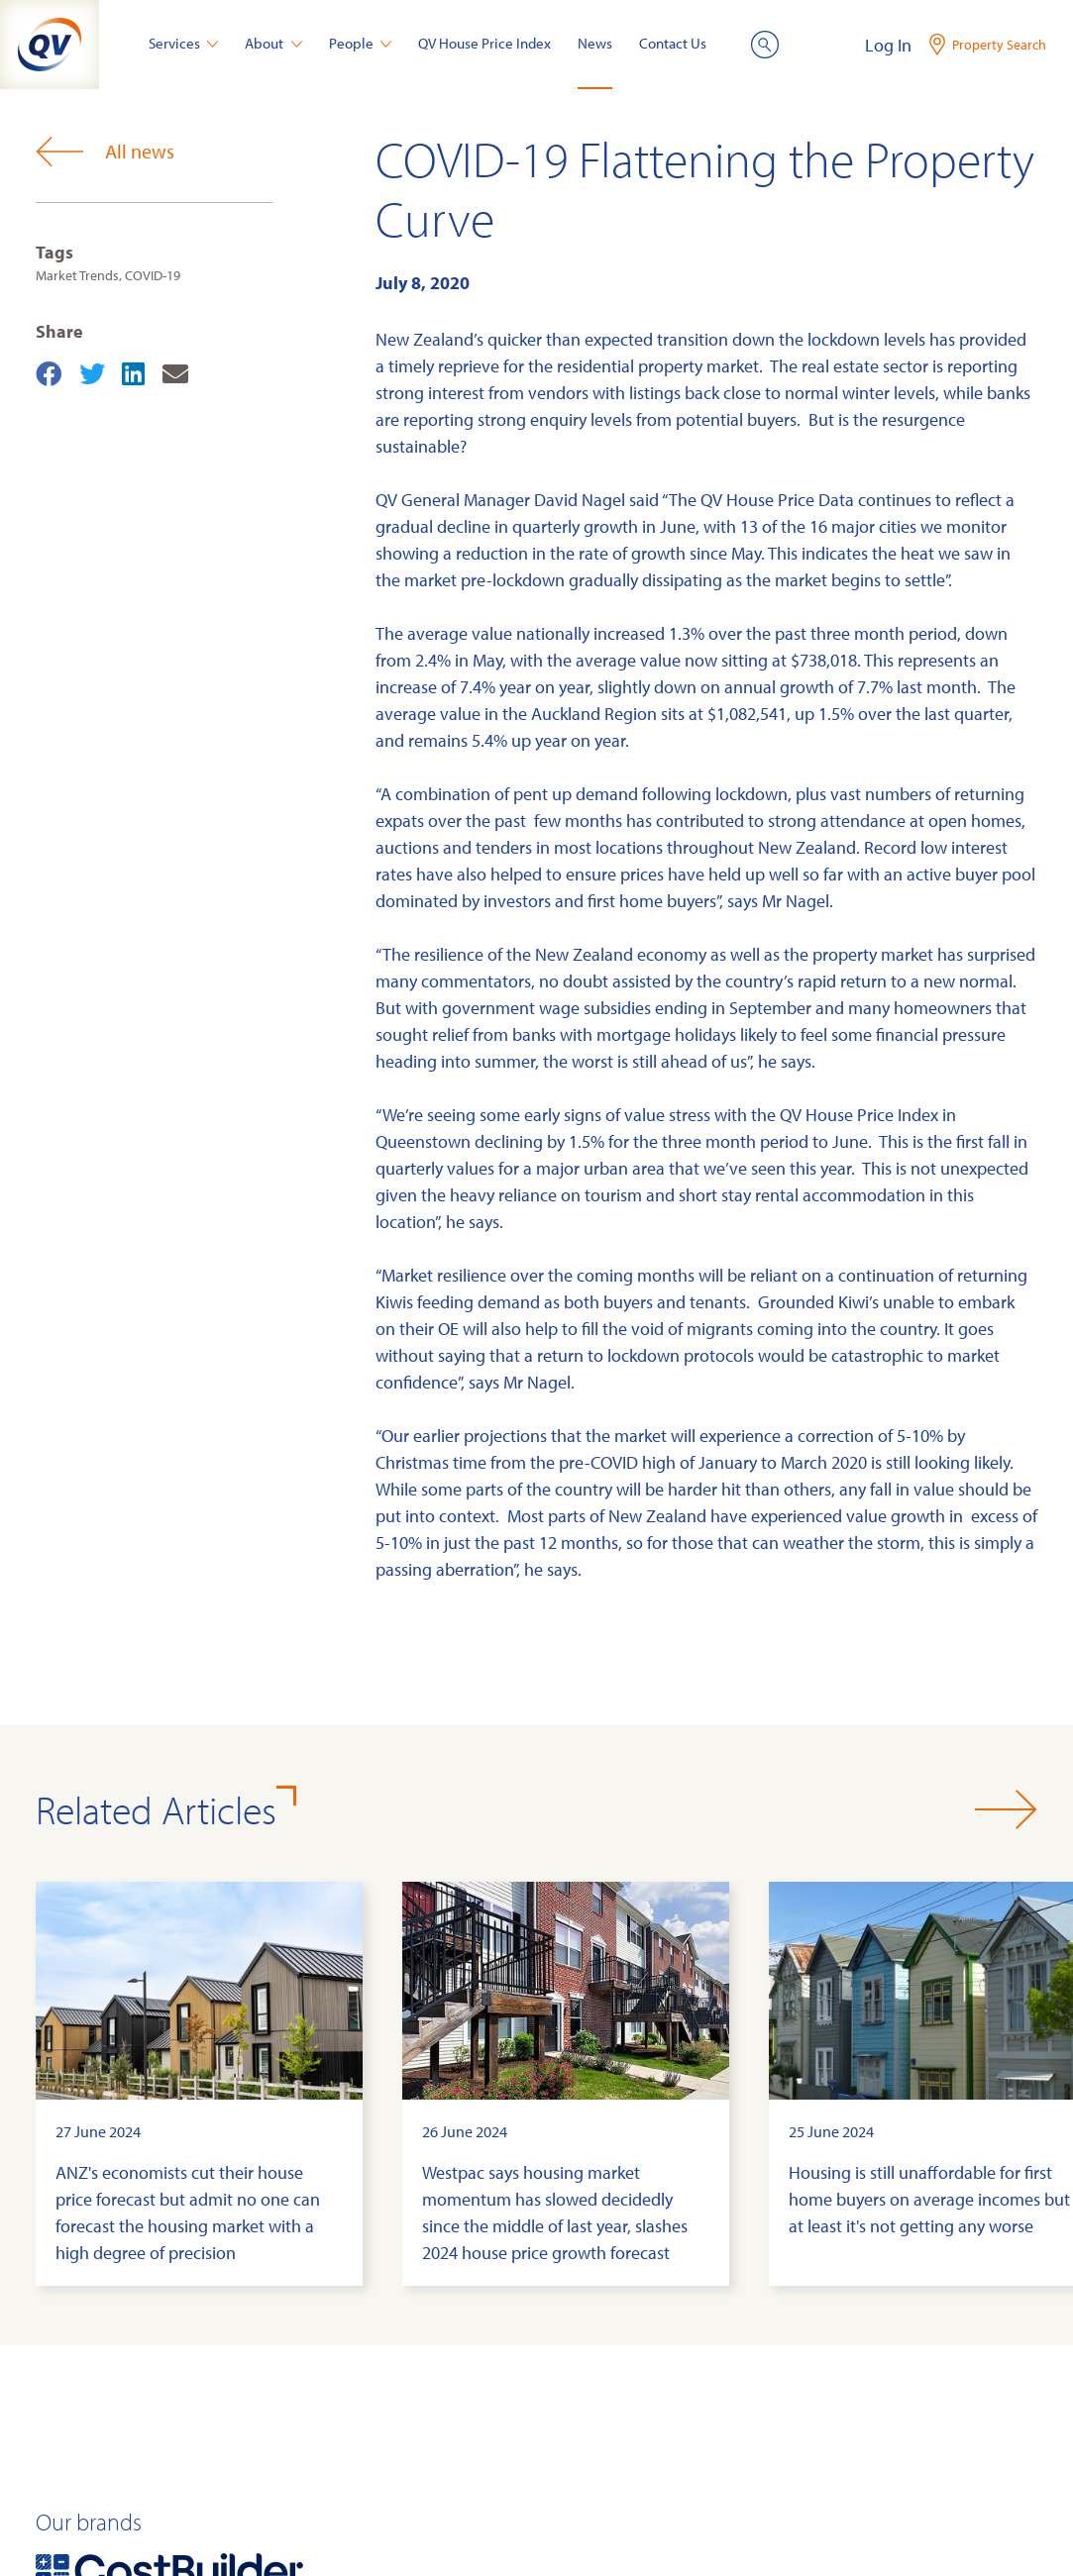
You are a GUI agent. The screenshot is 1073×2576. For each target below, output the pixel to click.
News (595, 43)
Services (184, 43)
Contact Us (672, 43)
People (360, 43)
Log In (888, 45)
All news (105, 151)
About (273, 43)
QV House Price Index (484, 43)
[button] (1006, 1809)
